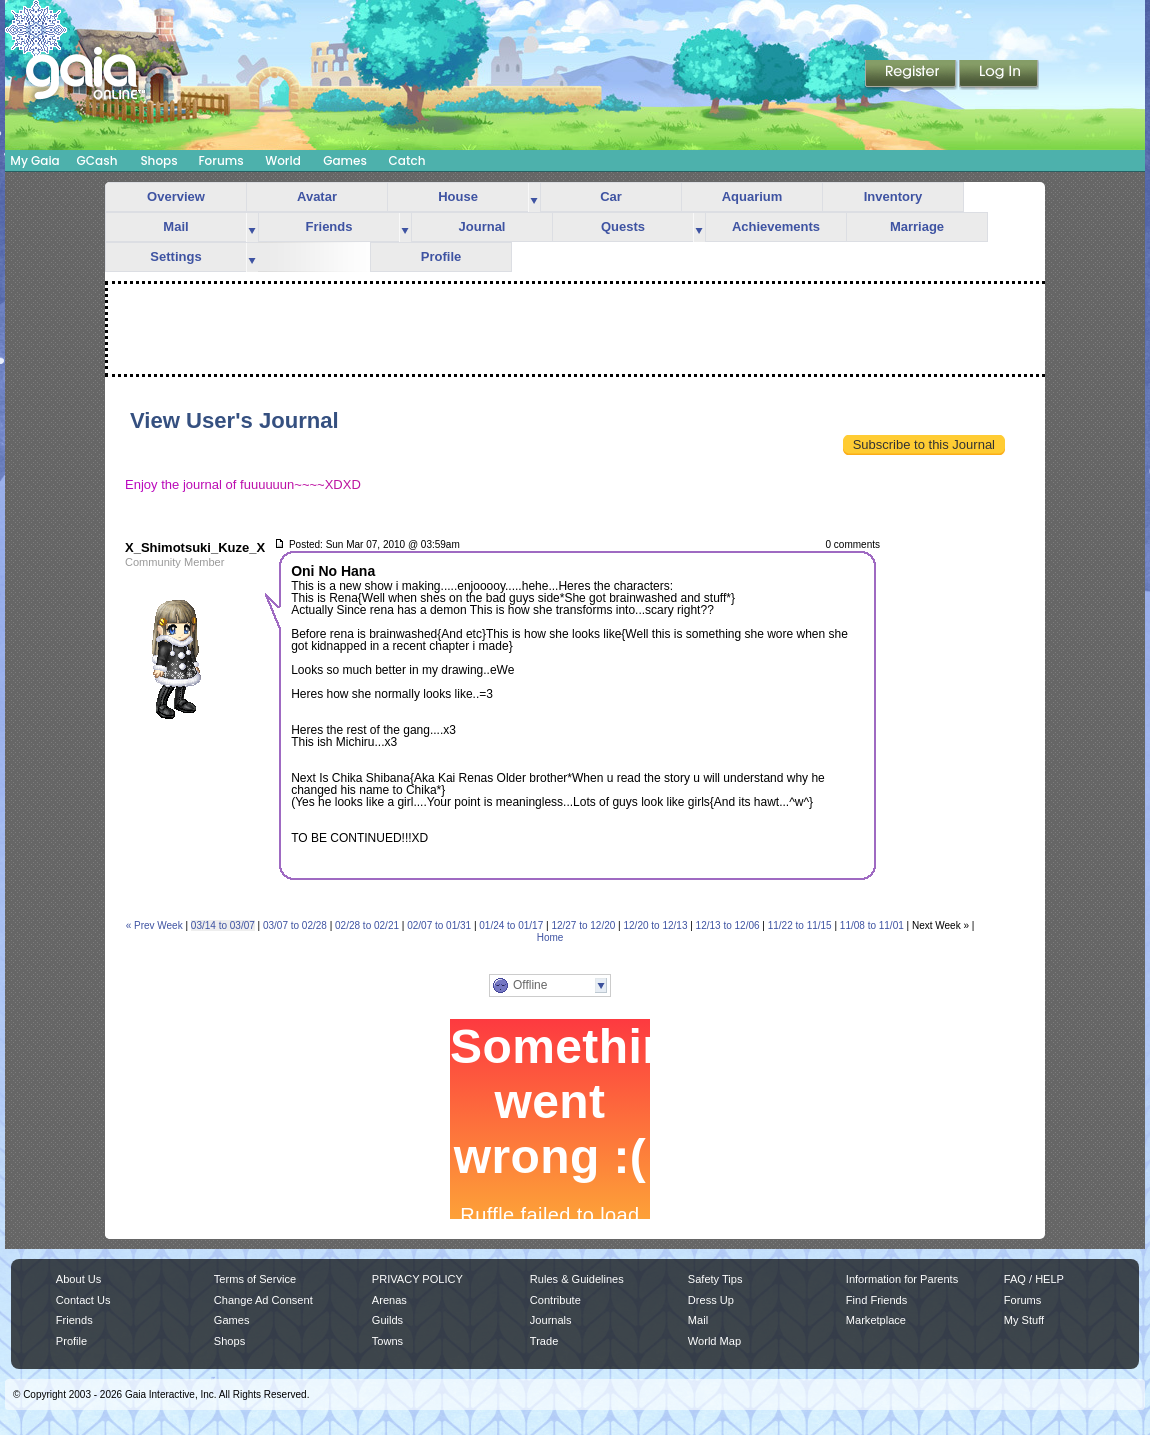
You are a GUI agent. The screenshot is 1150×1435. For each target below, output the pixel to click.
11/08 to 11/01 (872, 925)
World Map (714, 1341)
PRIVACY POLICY (417, 1279)
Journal (482, 226)
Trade (544, 1341)
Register (912, 75)
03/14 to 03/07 (223, 925)
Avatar (317, 196)
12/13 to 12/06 (728, 925)
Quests (623, 226)
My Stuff (1024, 1320)
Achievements (776, 226)
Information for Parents (902, 1279)
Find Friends (876, 1300)
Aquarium (752, 196)
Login (999, 75)
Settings (175, 256)
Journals (551, 1320)
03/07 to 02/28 (295, 925)
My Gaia (34, 160)
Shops (158, 160)
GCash (97, 160)
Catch (407, 160)
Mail (175, 226)
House (458, 196)
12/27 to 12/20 (583, 925)
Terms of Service (255, 1279)
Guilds (387, 1320)
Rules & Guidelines (577, 1279)
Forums (220, 160)
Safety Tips (715, 1279)
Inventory (893, 196)
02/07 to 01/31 (439, 925)
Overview (176, 196)
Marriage (917, 226)
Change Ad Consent (263, 1300)
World (283, 160)
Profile (441, 256)
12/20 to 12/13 (656, 925)
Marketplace (876, 1320)
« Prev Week (154, 925)
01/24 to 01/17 (511, 925)
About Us (78, 1279)
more (534, 197)
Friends (329, 226)
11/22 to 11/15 (800, 925)
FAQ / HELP (1034, 1279)
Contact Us (83, 1300)
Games (345, 160)
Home (550, 937)
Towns (387, 1341)
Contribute (555, 1300)
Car (611, 196)
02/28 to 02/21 (367, 925)
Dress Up (711, 1300)
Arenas (389, 1300)
